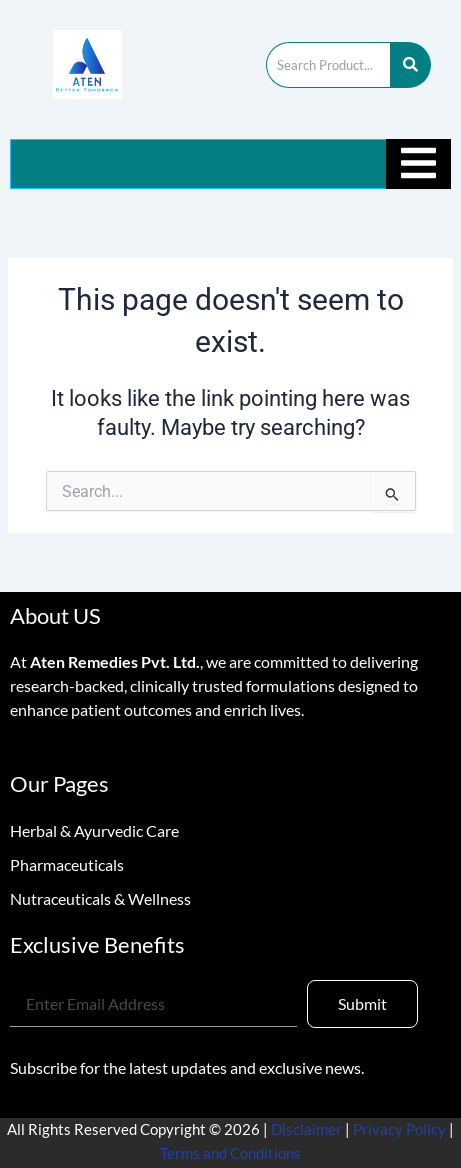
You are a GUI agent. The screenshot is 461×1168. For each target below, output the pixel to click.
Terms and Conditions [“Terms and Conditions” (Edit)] (230, 1153)
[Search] (328, 65)
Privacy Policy (399, 1129)
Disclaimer (308, 1129)
